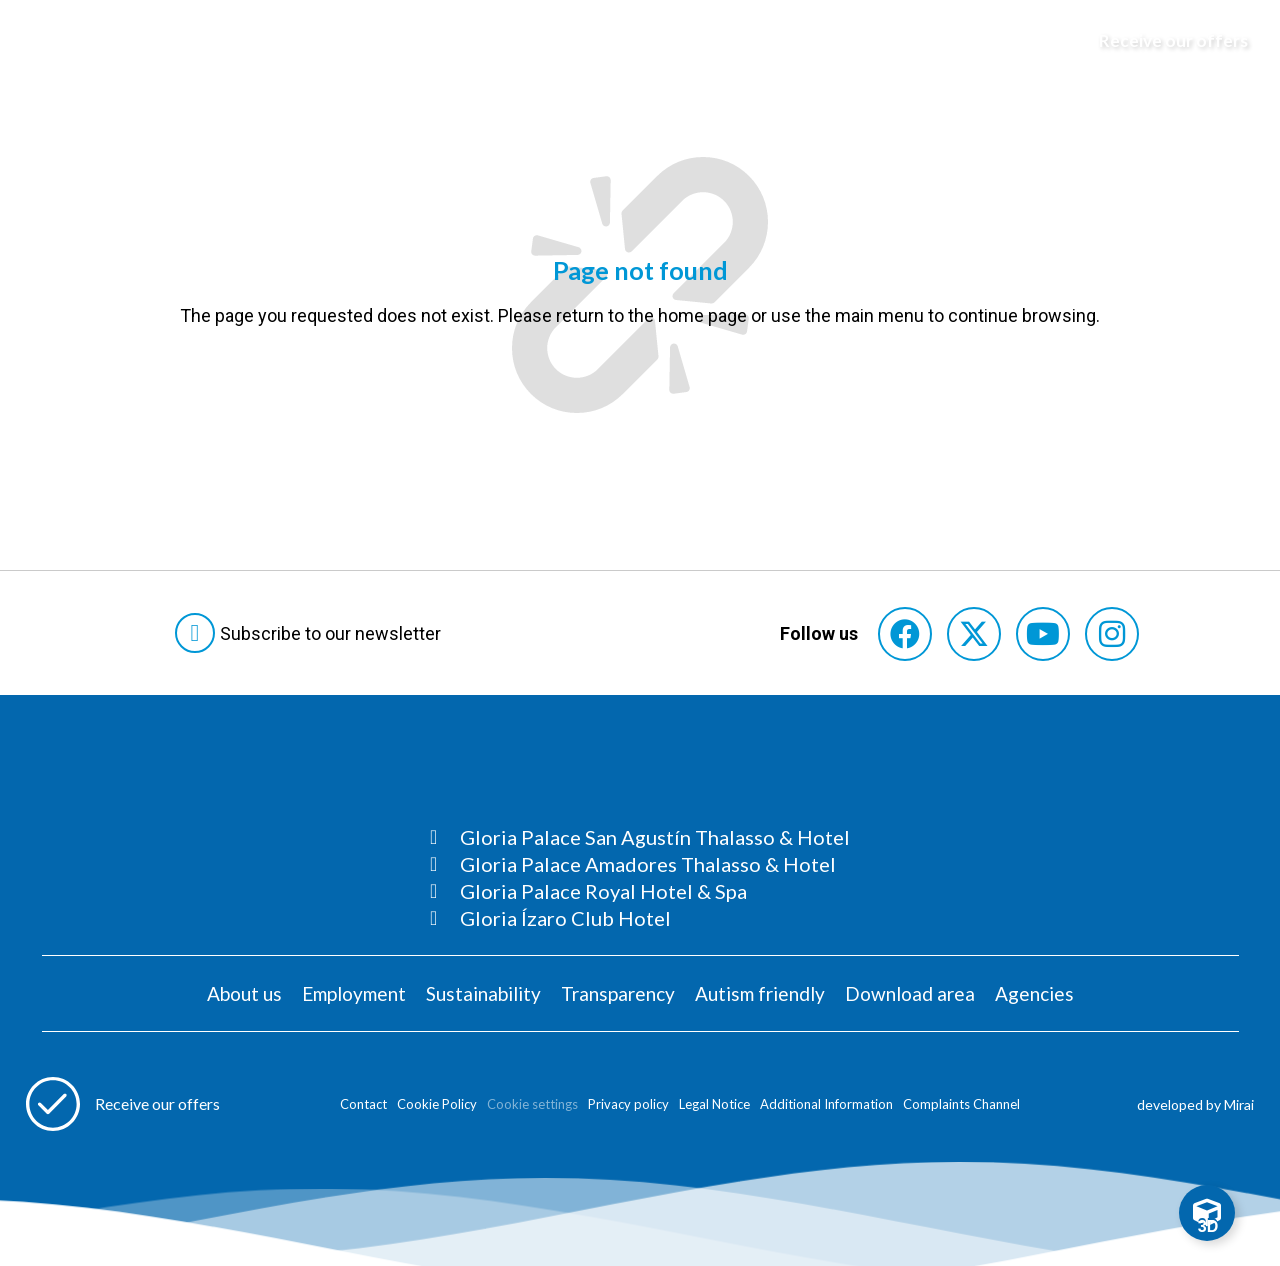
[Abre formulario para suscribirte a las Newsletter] (312, 633)
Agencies (1034, 993)
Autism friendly (760, 993)
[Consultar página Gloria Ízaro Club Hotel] (640, 918)
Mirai (1239, 1104)
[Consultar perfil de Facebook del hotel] (905, 634)
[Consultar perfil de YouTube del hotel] (1043, 634)
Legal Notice (714, 1104)
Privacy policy (628, 1104)
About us (244, 993)
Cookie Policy (437, 1104)
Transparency (618, 993)
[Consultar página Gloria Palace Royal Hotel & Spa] (640, 891)
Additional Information (826, 1104)
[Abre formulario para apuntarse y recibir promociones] (1164, 41)
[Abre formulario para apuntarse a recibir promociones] (123, 1104)
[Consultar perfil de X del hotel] (974, 634)
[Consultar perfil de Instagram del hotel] (1112, 634)
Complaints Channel (961, 1104)
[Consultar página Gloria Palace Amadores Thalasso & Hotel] (640, 864)
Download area (910, 993)
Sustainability (483, 993)
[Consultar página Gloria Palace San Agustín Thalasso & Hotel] (640, 837)
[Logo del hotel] (641, 41)
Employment (354, 993)
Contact (363, 1104)
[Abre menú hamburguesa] (41, 41)
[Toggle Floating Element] (1207, 1213)
